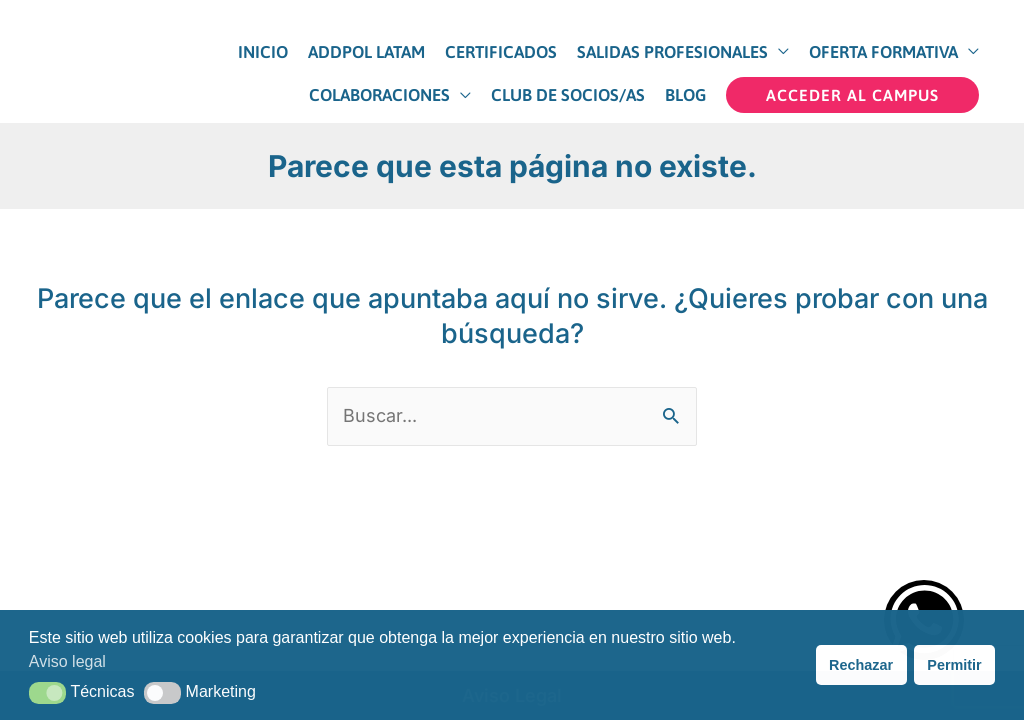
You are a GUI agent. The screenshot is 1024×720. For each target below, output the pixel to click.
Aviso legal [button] (67, 661)
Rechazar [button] (861, 665)
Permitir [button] (954, 665)
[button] (852, 95)
